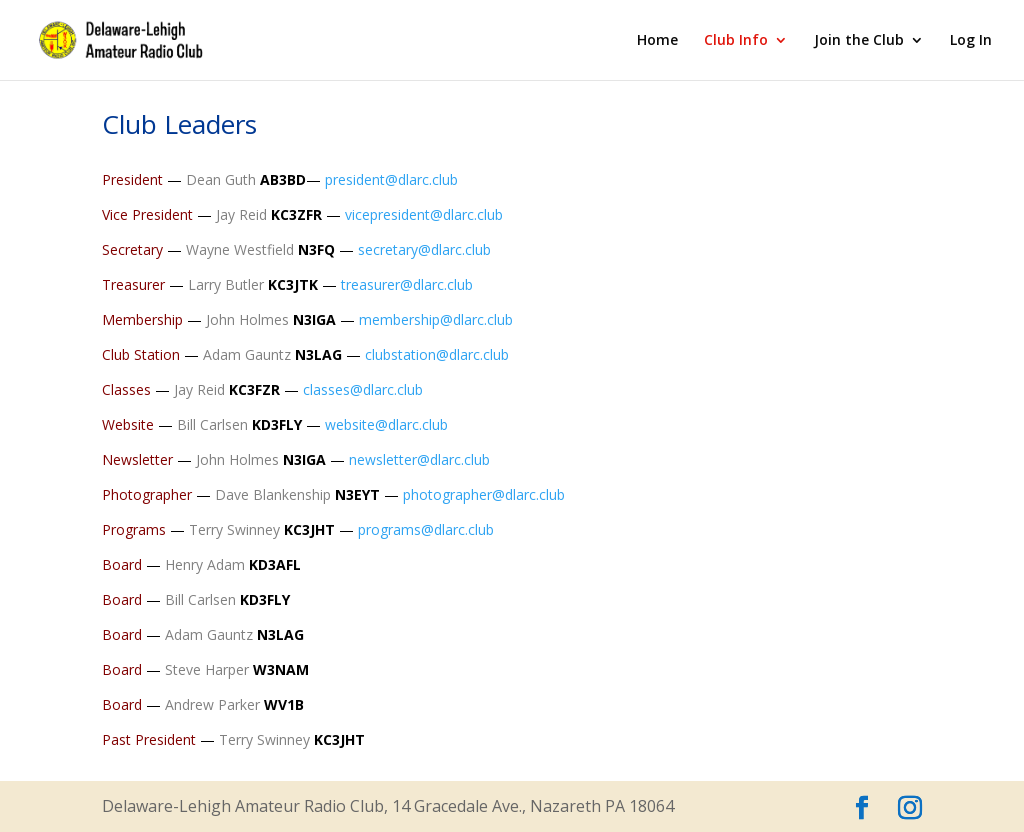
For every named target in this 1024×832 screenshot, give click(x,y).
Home (657, 41)
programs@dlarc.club (426, 529)
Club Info (736, 41)
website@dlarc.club (386, 424)
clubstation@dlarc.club (437, 354)
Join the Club (859, 41)
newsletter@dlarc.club (419, 459)
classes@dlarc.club (363, 389)
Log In (971, 41)
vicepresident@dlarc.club (424, 214)
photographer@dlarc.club (484, 494)
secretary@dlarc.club (424, 249)
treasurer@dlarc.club (407, 284)
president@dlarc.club (391, 179)
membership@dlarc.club (436, 319)
